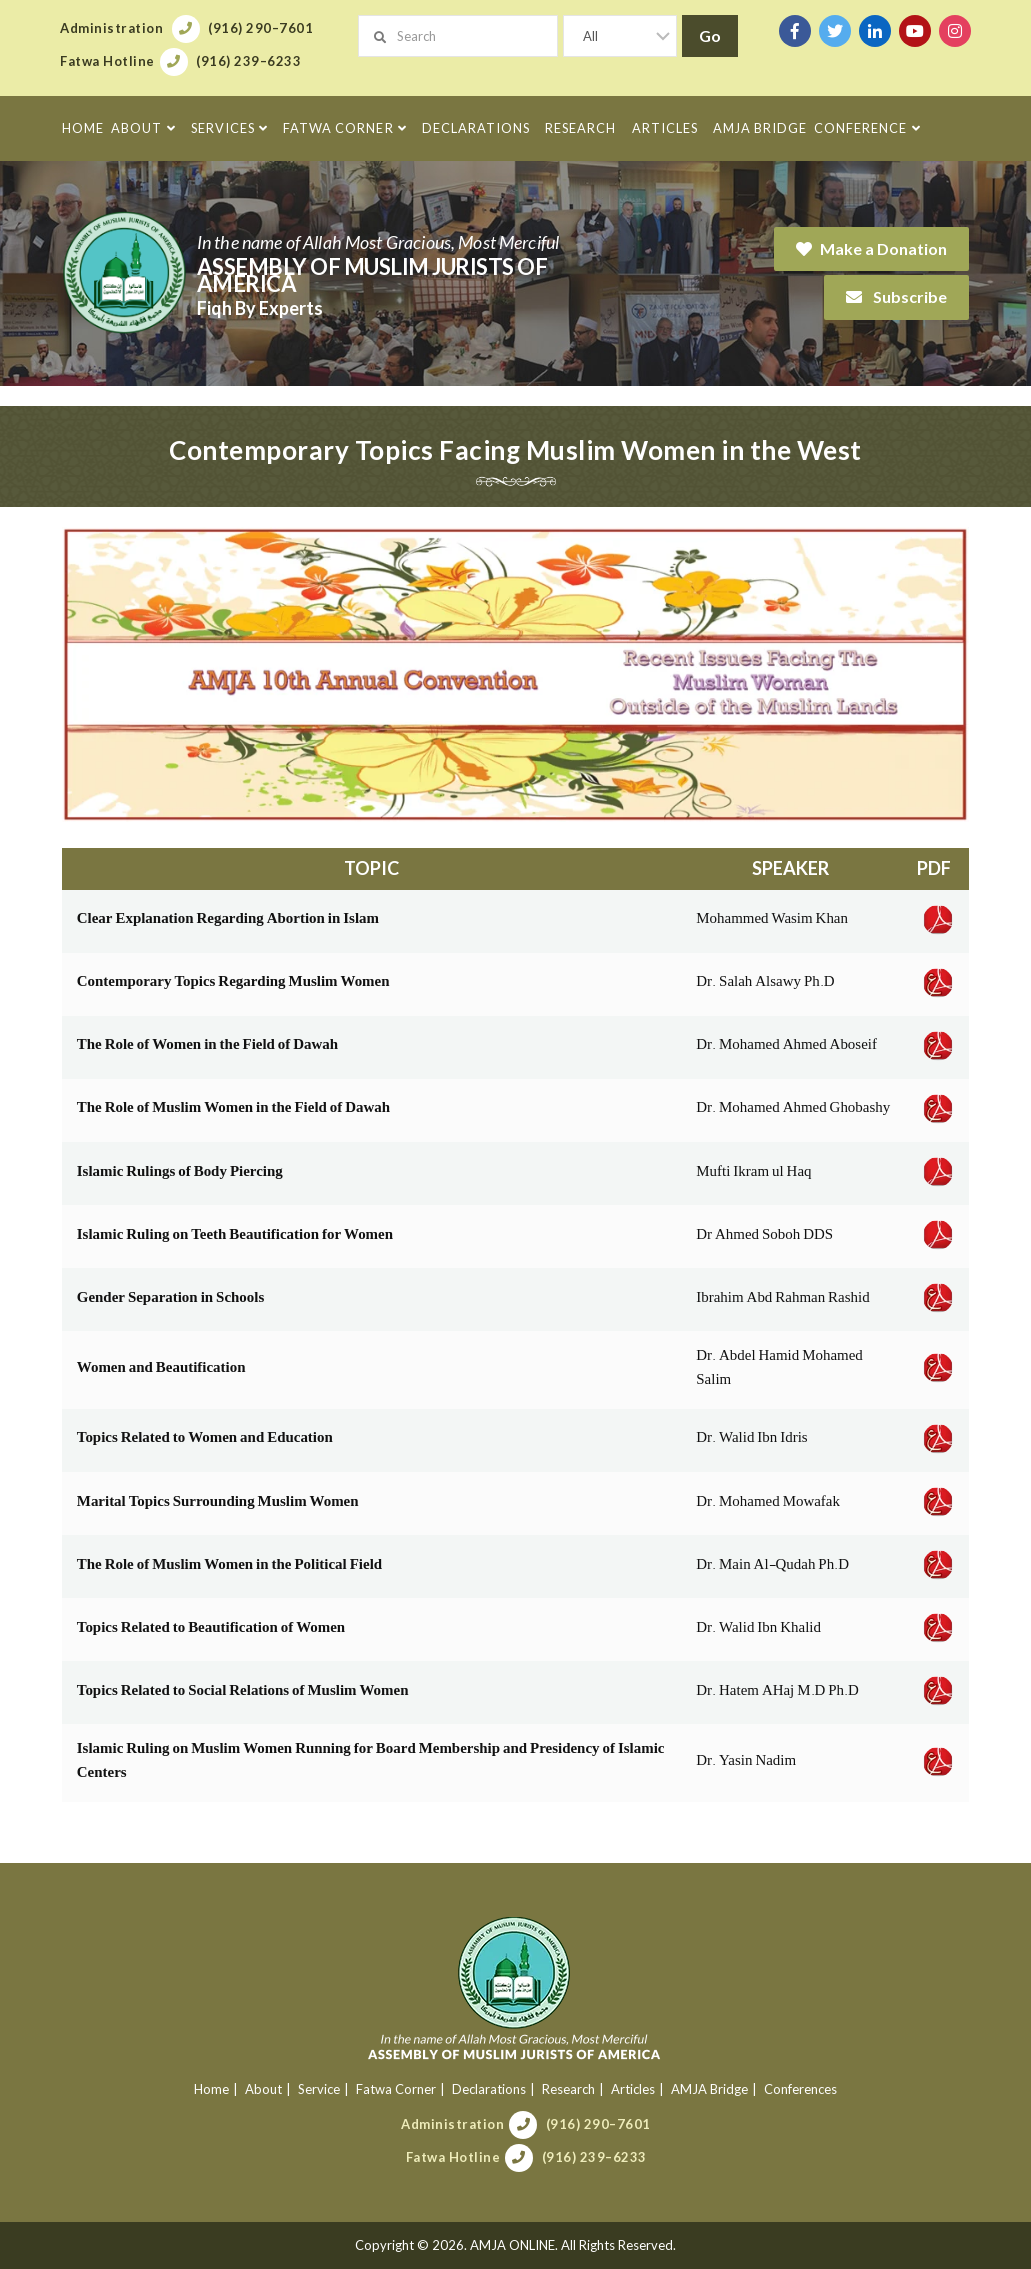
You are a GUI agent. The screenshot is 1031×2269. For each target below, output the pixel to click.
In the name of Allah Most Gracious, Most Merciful (378, 242)
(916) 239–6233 (594, 2157)
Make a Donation (871, 248)
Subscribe (896, 296)
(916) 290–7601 (598, 2124)
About (263, 2089)
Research (568, 2089)
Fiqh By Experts (260, 308)
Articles (633, 2089)
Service (319, 2089)
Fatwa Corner (396, 2089)
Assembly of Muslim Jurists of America (372, 275)
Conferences (800, 2089)
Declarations (489, 2089)
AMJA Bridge (709, 2089)
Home (211, 2089)
